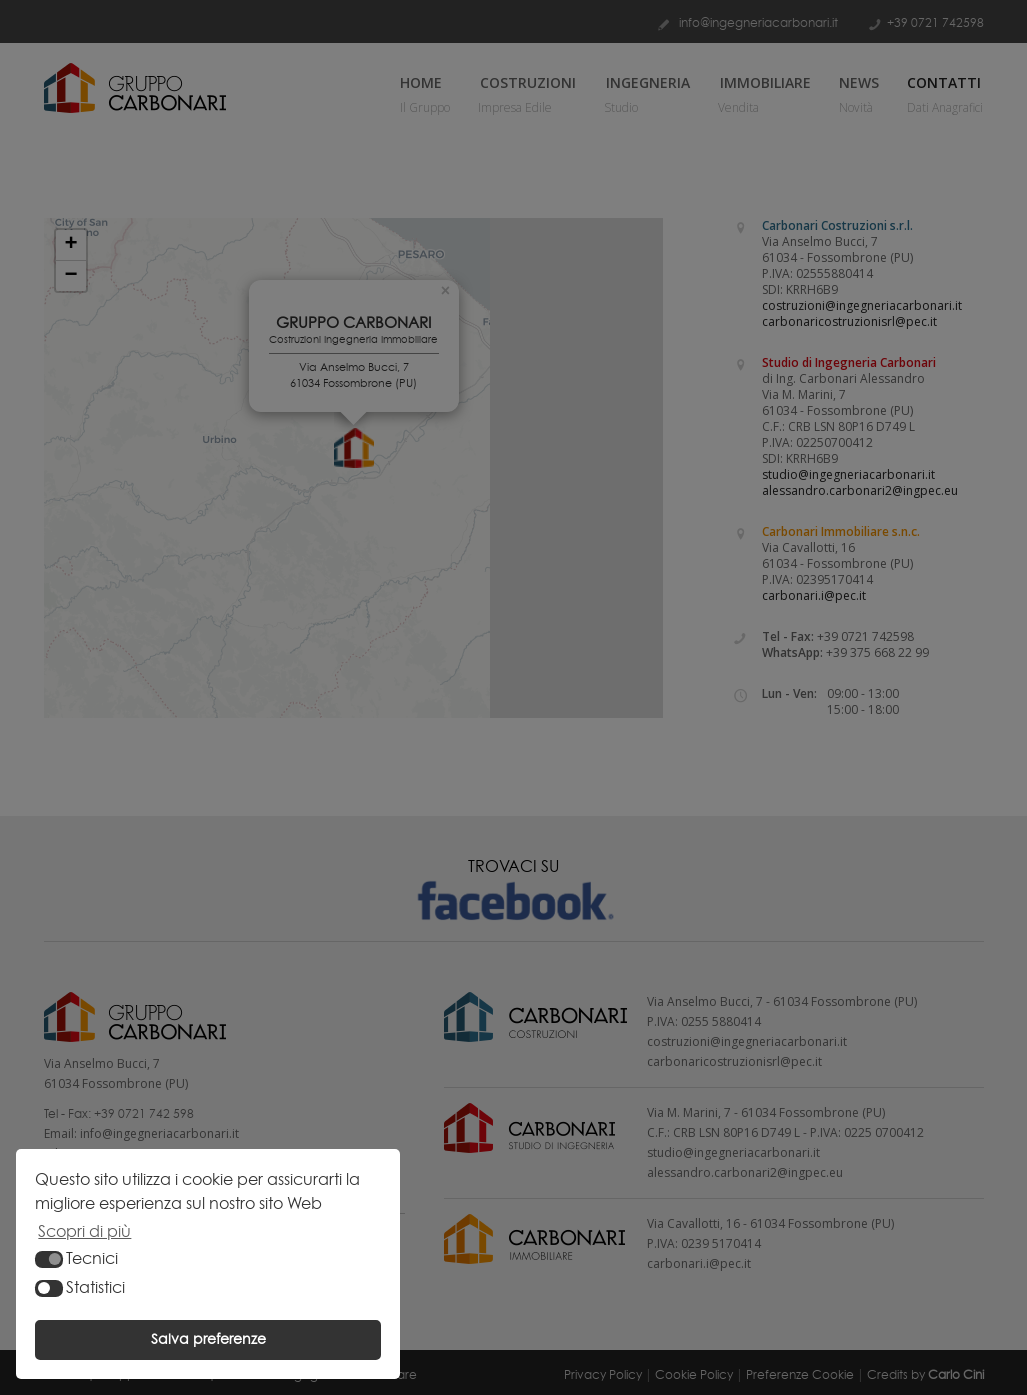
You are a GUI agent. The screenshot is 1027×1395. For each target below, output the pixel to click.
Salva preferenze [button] (208, 1339)
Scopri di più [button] (84, 1232)
